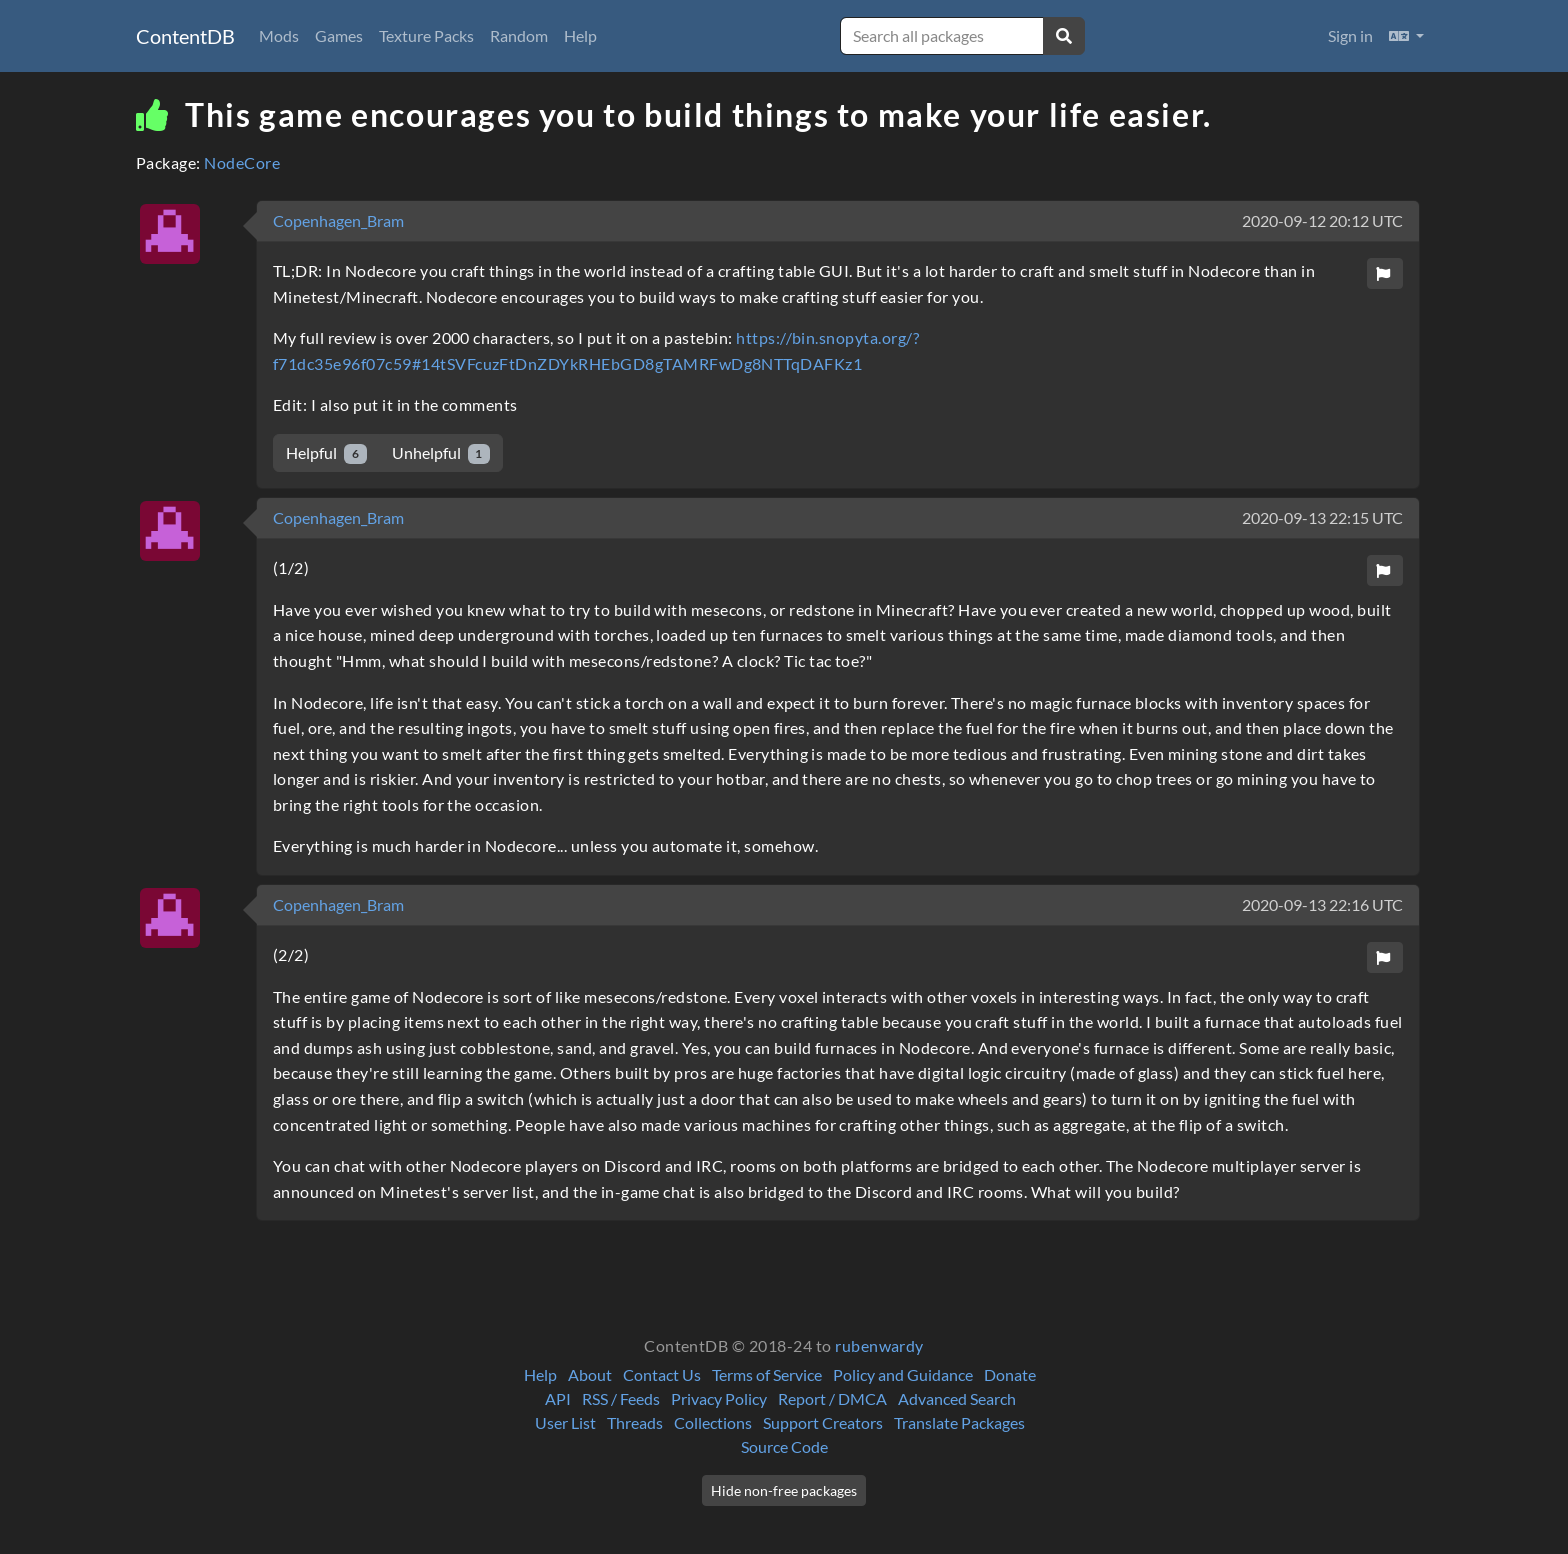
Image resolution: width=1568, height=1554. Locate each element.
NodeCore (242, 162)
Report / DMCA (832, 1398)
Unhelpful (441, 453)
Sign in (1350, 35)
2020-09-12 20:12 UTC (1322, 220)
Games (339, 35)
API (558, 1398)
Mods (279, 35)
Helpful (326, 453)
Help (580, 35)
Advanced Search (957, 1398)
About (590, 1374)
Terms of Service (767, 1374)
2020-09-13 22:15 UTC (1322, 517)
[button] (1406, 36)
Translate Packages (959, 1422)
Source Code (784, 1446)
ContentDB (185, 36)
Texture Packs (426, 35)
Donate (1010, 1374)
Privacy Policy (719, 1398)
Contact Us (662, 1374)
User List (565, 1422)
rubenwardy (879, 1345)
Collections (713, 1422)
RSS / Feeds (621, 1398)
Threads (635, 1422)
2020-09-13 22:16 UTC (1322, 904)
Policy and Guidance (903, 1374)
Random (519, 35)
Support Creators (823, 1422)
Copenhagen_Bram (338, 220)
